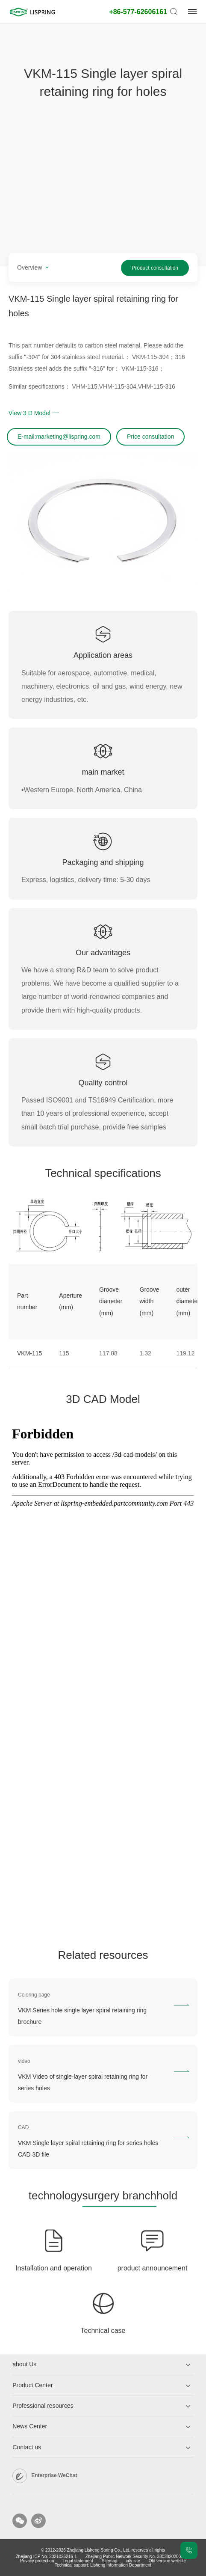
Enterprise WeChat (54, 2475)
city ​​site (133, 2560)
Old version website (167, 2560)
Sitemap (110, 2560)
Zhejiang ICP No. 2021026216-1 (46, 2556)
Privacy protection (37, 2560)
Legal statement (78, 2560)
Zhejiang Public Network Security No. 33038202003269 (138, 2556)
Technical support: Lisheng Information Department (103, 2565)
